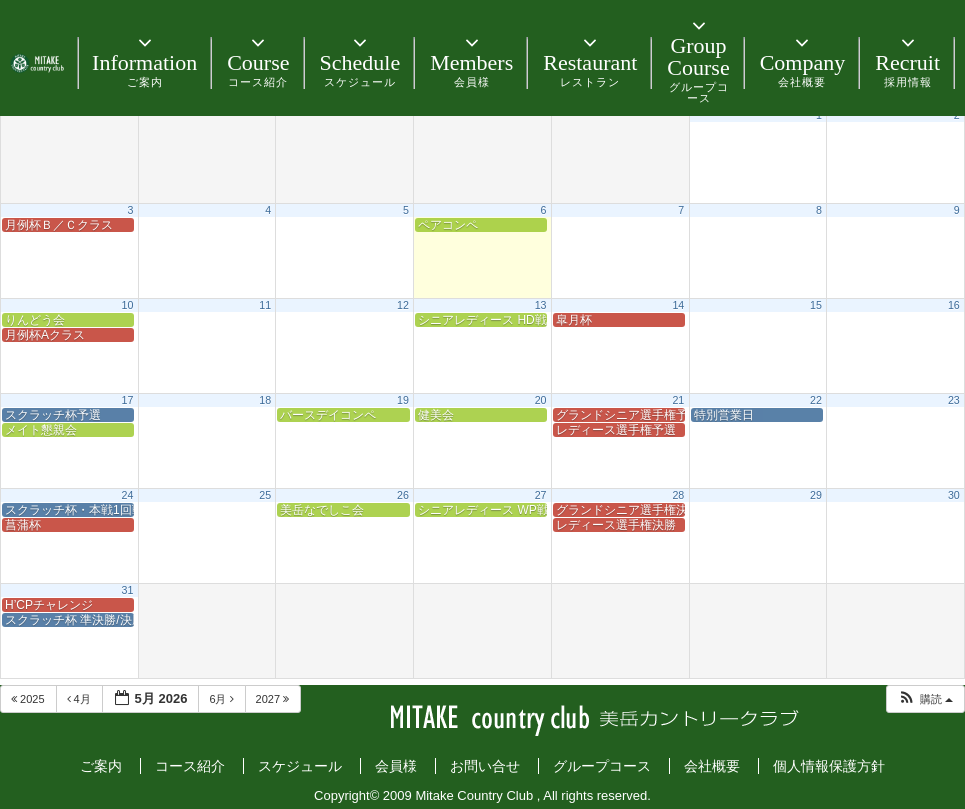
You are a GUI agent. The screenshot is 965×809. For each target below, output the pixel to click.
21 (678, 400)
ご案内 (101, 766)
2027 (274, 699)
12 (403, 305)
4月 (80, 699)
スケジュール (300, 766)
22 (816, 400)
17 (128, 400)
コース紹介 (190, 766)
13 (541, 305)
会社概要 (712, 766)
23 (954, 400)
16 (954, 305)
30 (954, 495)
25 (265, 495)
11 (265, 305)
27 (541, 495)
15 (816, 305)
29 (816, 495)
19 (403, 400)
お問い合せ (485, 766)
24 (128, 495)
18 (265, 400)
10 (128, 305)
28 (678, 495)
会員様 (396, 766)
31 (128, 590)
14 (678, 305)
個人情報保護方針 (829, 766)
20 (541, 400)
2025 (29, 699)
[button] (925, 699)
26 (403, 495)
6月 (222, 699)
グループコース (602, 766)
